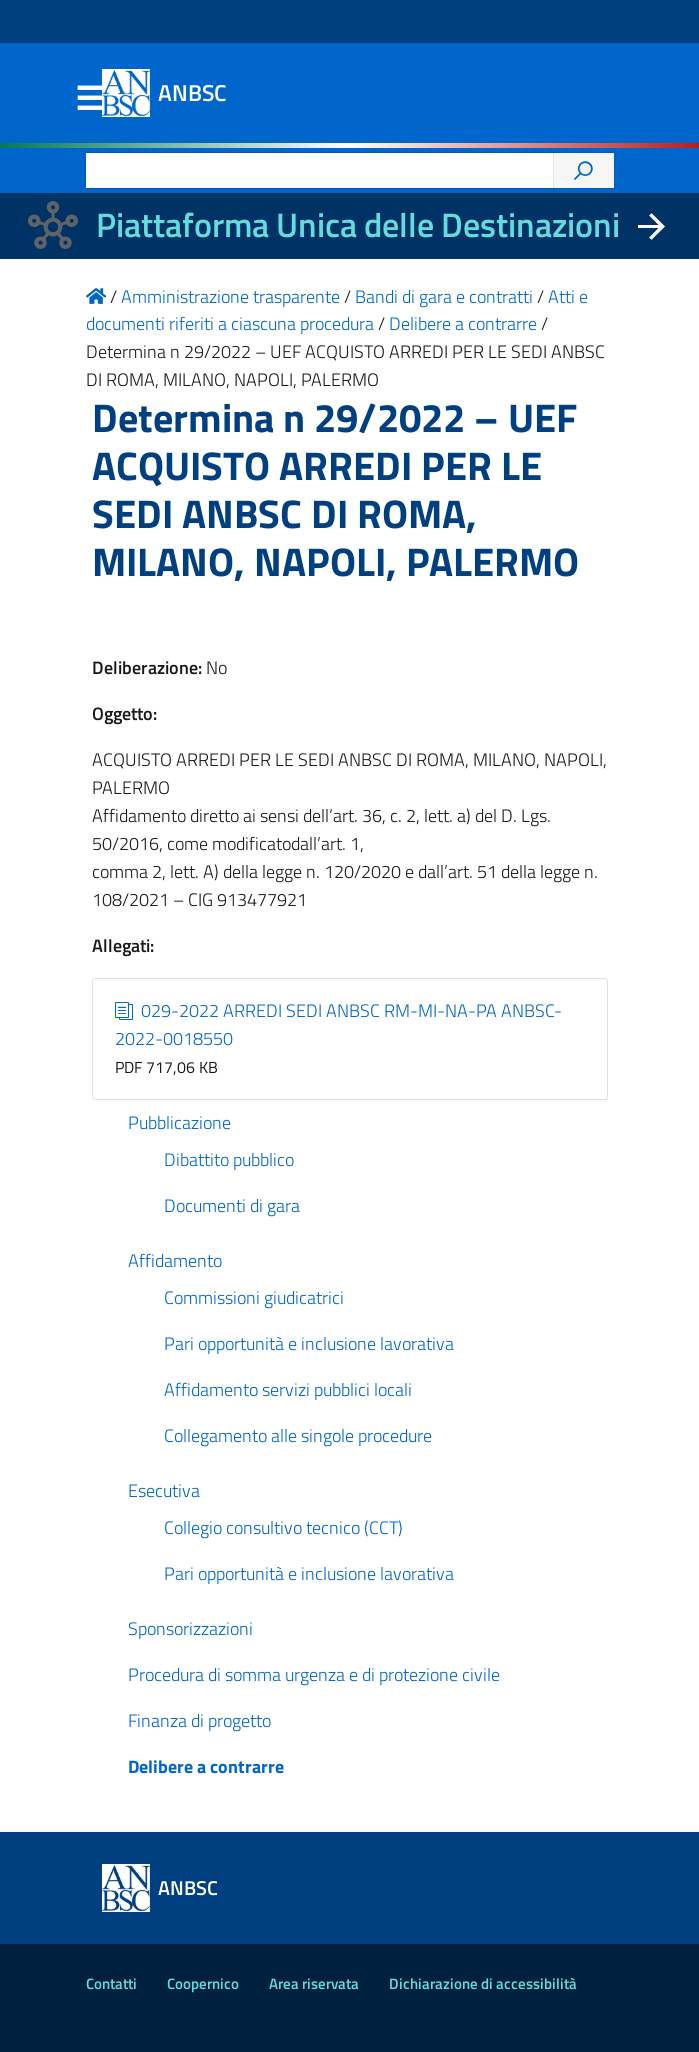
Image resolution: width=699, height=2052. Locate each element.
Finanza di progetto (199, 1720)
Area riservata (314, 1983)
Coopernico (203, 1983)
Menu (90, 99)
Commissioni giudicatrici (254, 1297)
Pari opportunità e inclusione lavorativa (309, 1343)
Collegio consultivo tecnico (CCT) (283, 1527)
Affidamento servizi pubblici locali (288, 1389)
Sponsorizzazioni (190, 1628)
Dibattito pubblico (229, 1159)
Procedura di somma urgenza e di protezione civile (314, 1674)
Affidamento (175, 1260)
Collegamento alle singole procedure (298, 1435)
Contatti (111, 1983)
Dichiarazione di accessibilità (483, 1983)
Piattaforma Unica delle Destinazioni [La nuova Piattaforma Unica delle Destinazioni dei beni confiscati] (358, 224)
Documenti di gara (232, 1205)
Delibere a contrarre (206, 1766)
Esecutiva (164, 1490)
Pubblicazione (179, 1122)
